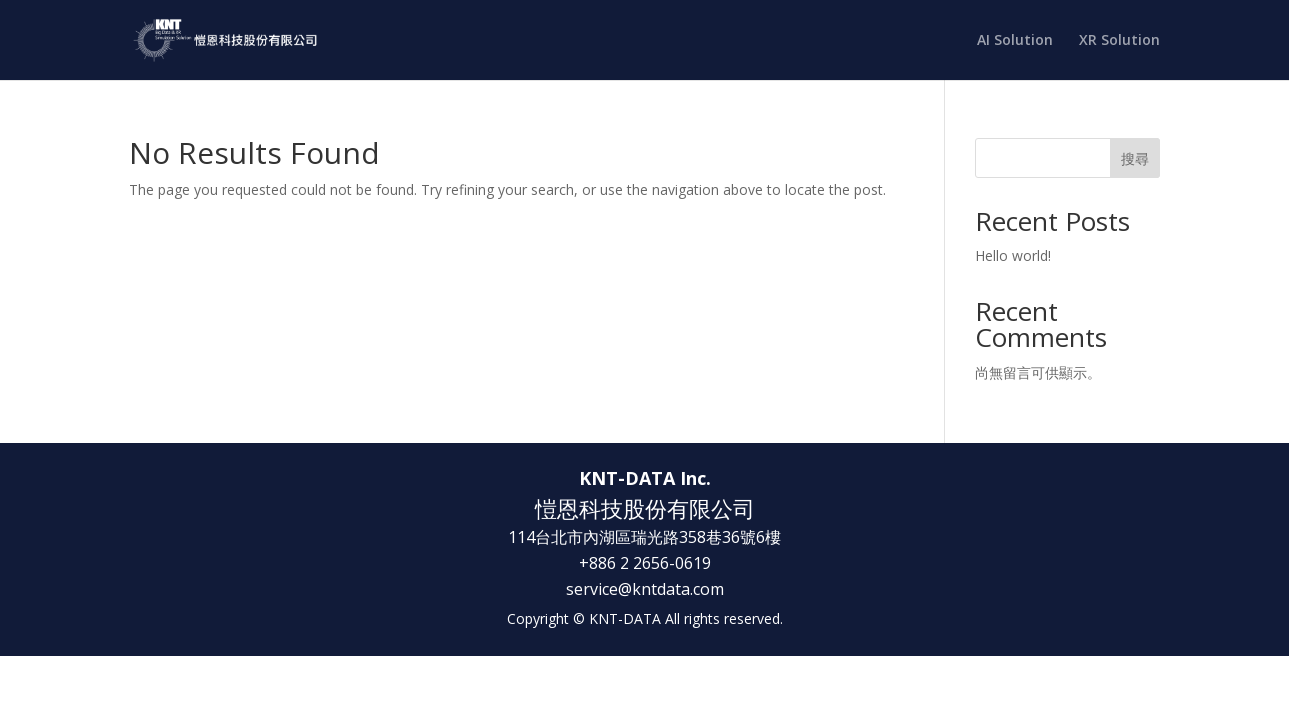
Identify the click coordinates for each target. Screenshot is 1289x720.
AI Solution (1015, 41)
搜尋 (1135, 158)
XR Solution (1119, 41)
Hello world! (1013, 255)
